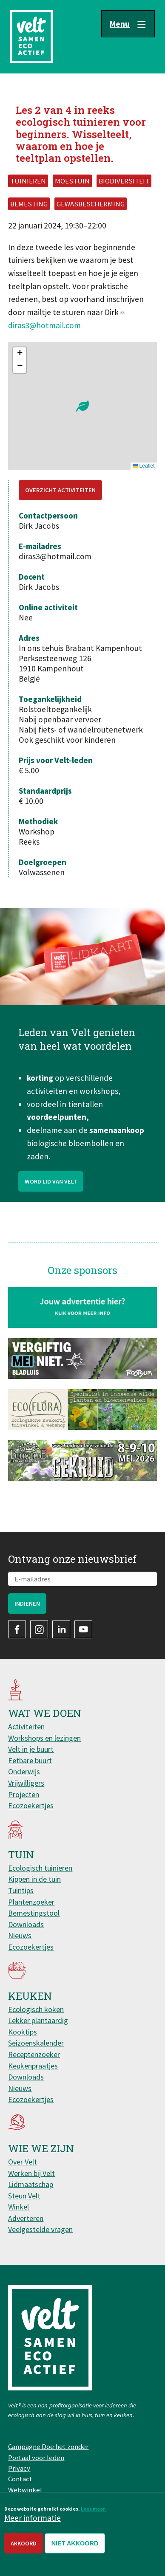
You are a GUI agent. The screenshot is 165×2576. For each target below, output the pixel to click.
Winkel (18, 2207)
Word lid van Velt (51, 1197)
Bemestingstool (34, 1913)
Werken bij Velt (31, 2173)
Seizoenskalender (36, 2043)
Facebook (17, 1629)
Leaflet (143, 466)
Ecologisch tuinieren (40, 1868)
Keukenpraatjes (33, 2066)
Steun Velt (24, 2196)
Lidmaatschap (30, 2184)
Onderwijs (24, 1771)
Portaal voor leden (36, 2457)
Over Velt (22, 2162)
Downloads (26, 1924)
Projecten (23, 1794)
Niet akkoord (75, 2543)
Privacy (19, 2468)
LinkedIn (61, 1629)
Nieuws (19, 1935)
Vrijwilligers (26, 1783)
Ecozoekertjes (31, 1805)
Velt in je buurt (31, 1749)
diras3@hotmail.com (44, 325)
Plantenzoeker (31, 1902)
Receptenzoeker (34, 2054)
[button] (82, 406)
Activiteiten (26, 1726)
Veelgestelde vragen (40, 2229)
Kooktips (22, 2032)
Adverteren (25, 2218)
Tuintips (21, 1890)
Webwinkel (25, 2489)
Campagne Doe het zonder (48, 2446)
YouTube (83, 1629)
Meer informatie (32, 2518)
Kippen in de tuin (34, 1879)
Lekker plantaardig (38, 2020)
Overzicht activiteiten (60, 490)
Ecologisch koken (36, 2009)
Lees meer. (93, 2509)
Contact (20, 2478)
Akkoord (24, 2543)
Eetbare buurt (30, 1760)
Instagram (39, 1629)
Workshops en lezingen (44, 1738)
